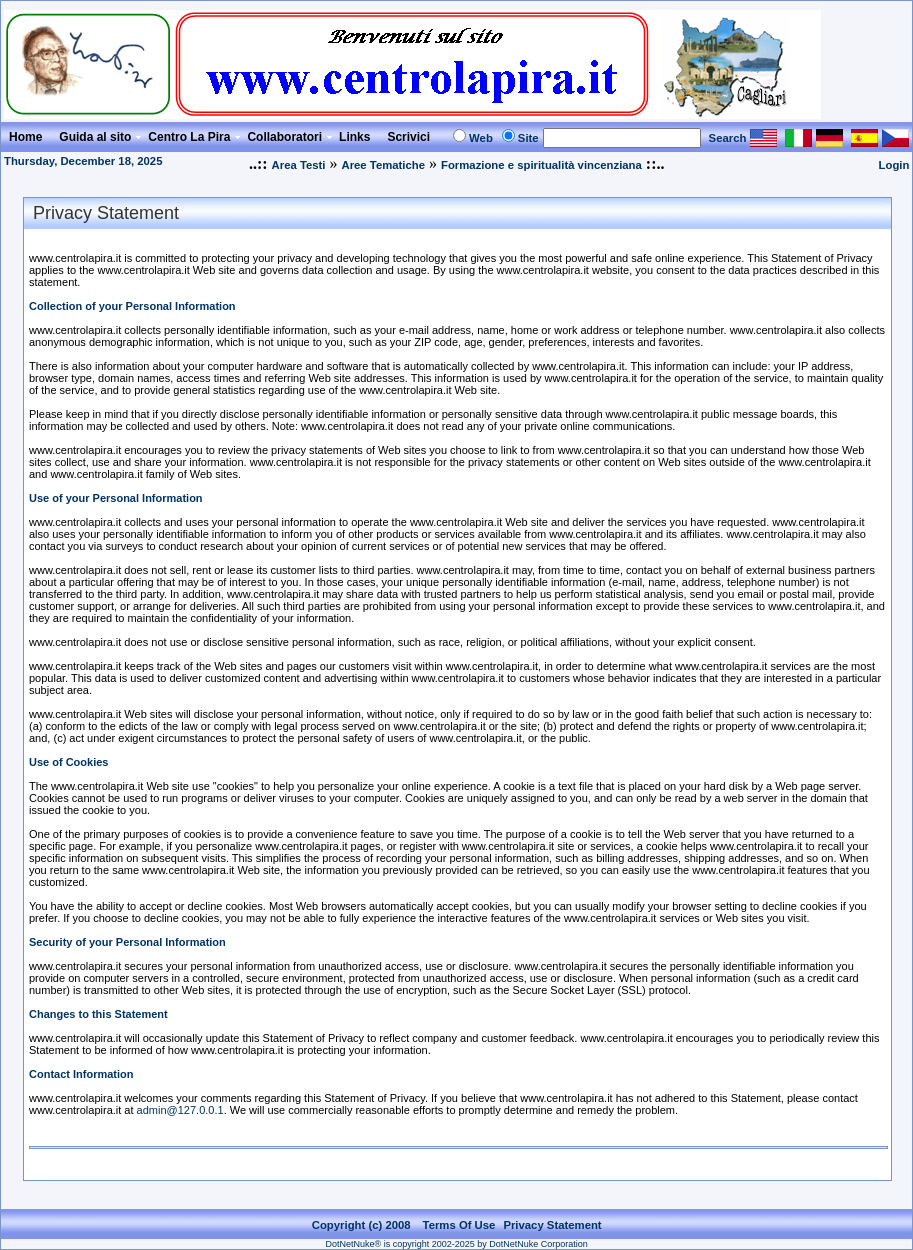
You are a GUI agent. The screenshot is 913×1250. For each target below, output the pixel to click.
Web (481, 138)
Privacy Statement (552, 1225)
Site (528, 138)
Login (894, 165)
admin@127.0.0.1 (180, 1110)
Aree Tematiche (383, 165)
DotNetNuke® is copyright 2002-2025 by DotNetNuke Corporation (457, 1244)
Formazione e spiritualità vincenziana (541, 165)
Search (728, 138)
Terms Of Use (459, 1225)
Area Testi (299, 165)
